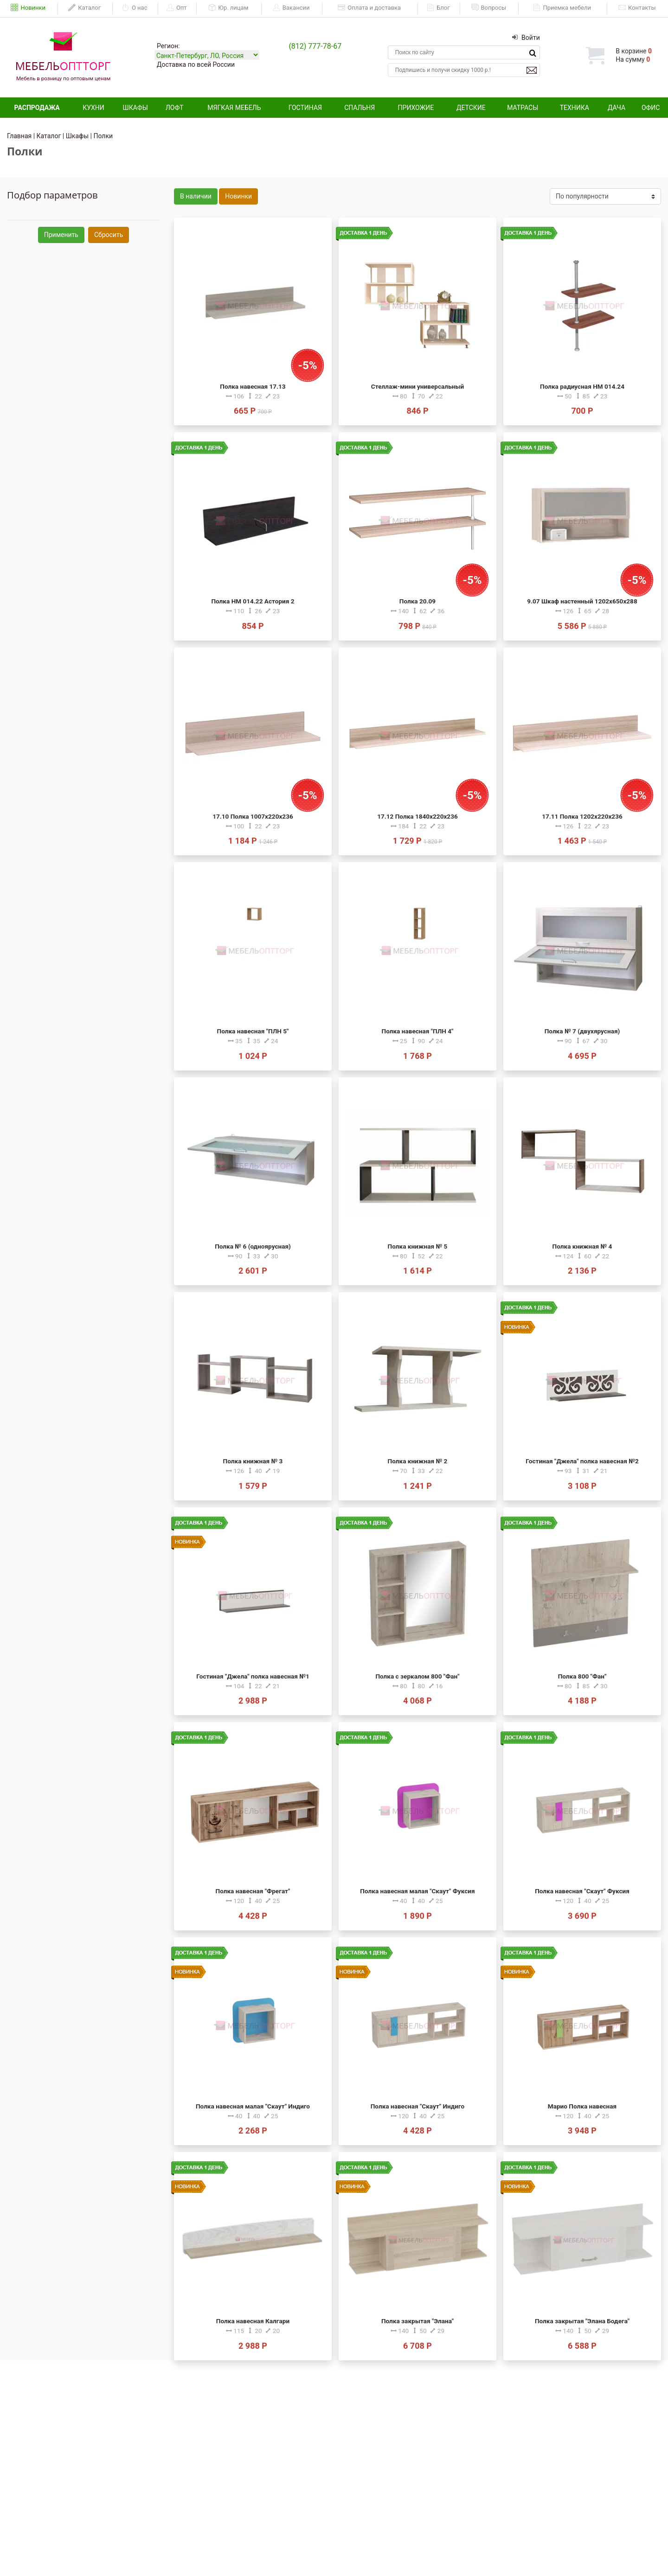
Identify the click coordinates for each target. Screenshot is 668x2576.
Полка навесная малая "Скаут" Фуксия (417, 1891)
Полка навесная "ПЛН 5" (253, 1031)
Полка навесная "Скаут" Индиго (417, 2106)
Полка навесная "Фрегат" (253, 1891)
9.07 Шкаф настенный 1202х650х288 (582, 601)
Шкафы (135, 107)
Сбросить (108, 234)
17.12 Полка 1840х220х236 (417, 816)
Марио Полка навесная (582, 2106)
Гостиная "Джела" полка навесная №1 (252, 1676)
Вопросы (489, 7)
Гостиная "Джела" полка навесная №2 (582, 1461)
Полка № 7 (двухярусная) (582, 1031)
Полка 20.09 (417, 601)
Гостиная (305, 107)
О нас (135, 7)
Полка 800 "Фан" (582, 1676)
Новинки (28, 7)
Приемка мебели (562, 7)
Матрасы (522, 107)
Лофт (175, 107)
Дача (616, 107)
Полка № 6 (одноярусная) (253, 1246)
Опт (177, 7)
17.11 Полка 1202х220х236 (582, 816)
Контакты (637, 7)
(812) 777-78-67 (315, 46)
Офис (651, 107)
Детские (471, 107)
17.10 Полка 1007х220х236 (252, 816)
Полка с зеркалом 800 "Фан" (417, 1676)
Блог (438, 7)
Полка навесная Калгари (252, 2321)
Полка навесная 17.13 (252, 386)
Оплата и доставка (369, 7)
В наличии (196, 196)
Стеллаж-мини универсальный (417, 386)
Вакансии (291, 7)
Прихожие (416, 107)
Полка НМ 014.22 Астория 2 (252, 601)
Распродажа (37, 107)
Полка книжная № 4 (582, 1246)
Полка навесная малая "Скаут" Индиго (253, 2106)
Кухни (93, 107)
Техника (574, 107)
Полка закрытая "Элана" (417, 2321)
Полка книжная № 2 (418, 1461)
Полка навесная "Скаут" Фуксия (582, 1891)
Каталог (84, 7)
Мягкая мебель (234, 107)
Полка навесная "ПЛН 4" (418, 1031)
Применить (61, 234)
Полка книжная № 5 (418, 1246)
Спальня (359, 107)
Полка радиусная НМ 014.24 (582, 386)
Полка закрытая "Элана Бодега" (582, 2321)
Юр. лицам (228, 7)
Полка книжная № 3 (253, 1461)
